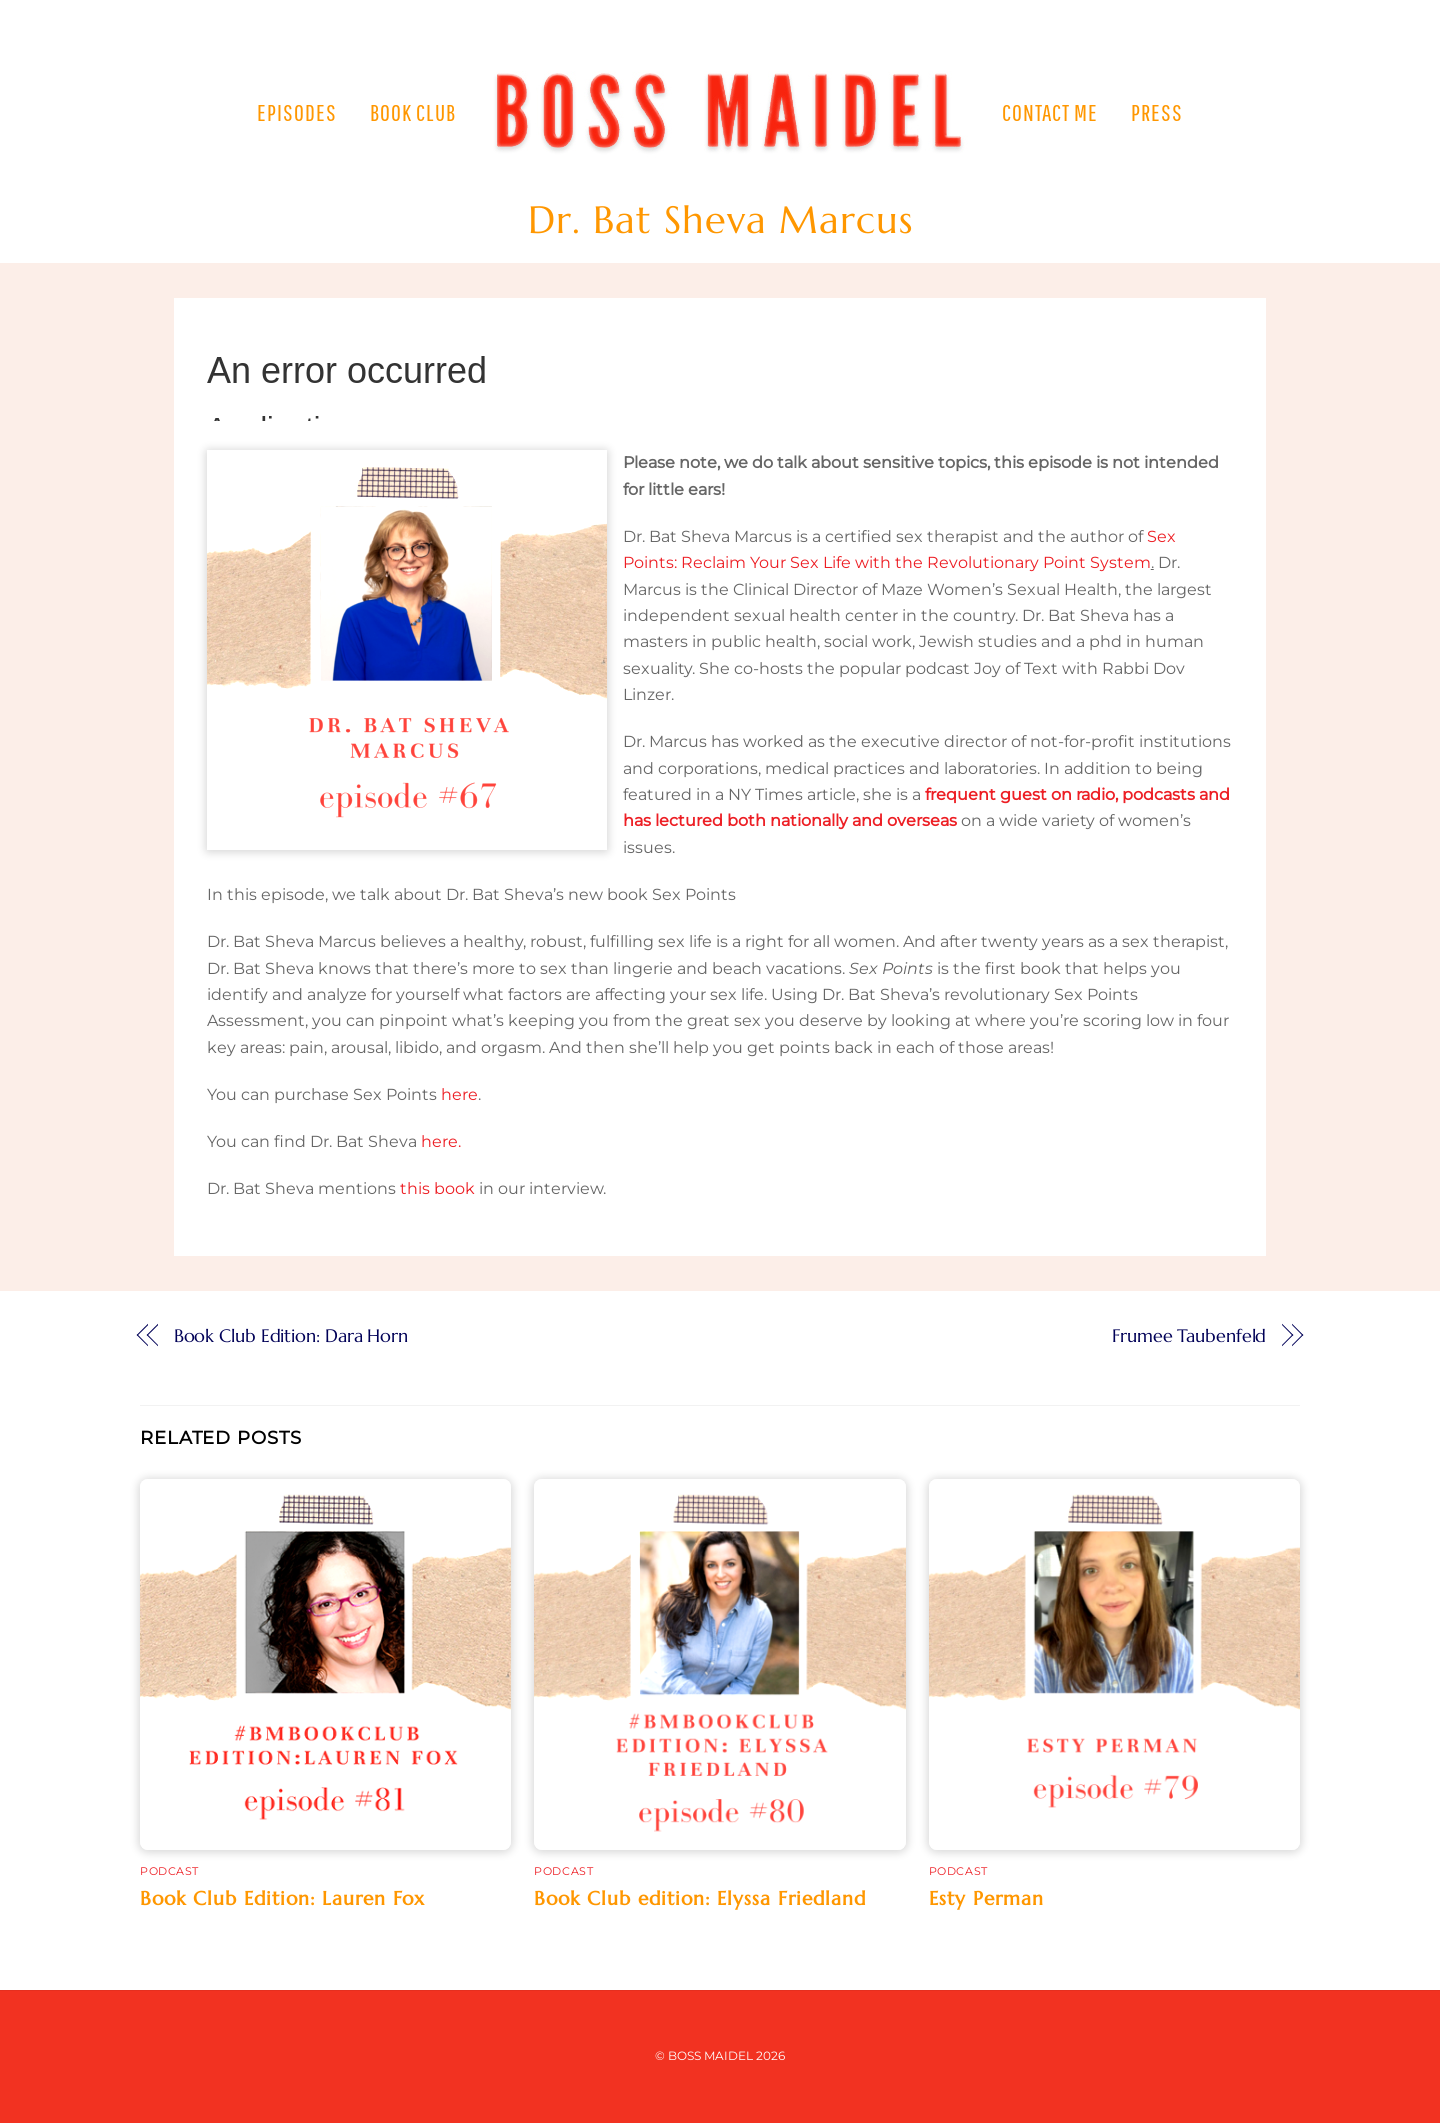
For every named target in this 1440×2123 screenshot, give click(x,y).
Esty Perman (986, 1898)
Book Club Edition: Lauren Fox (282, 1898)
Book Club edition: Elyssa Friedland (700, 1898)
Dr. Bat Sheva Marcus (720, 220)
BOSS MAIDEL (710, 2055)
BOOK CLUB (413, 112)
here (459, 1094)
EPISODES (297, 112)
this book (437, 1188)
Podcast (169, 1871)
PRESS (1157, 112)
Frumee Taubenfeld (1189, 1335)
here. (441, 1141)
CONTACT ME (1050, 112)
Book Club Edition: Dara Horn (291, 1335)
